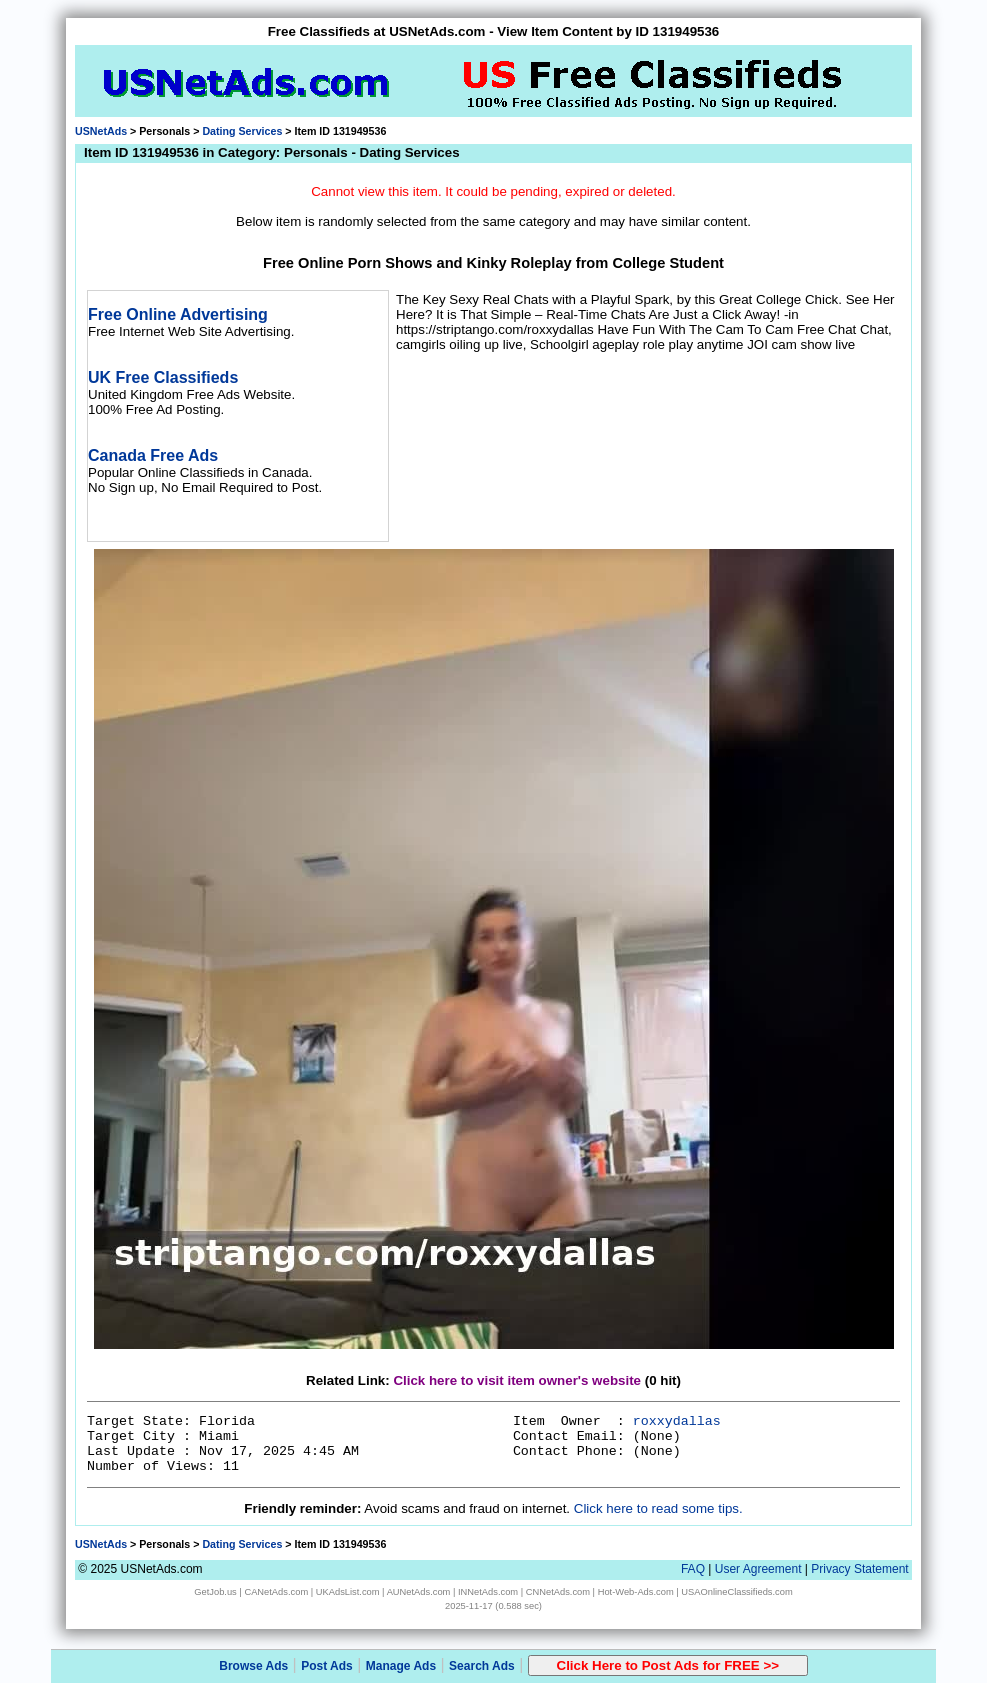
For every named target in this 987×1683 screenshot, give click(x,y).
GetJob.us (215, 1592)
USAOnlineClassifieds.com (736, 1592)
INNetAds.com (488, 1592)
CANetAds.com (276, 1592)
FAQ (693, 1569)
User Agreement (758, 1569)
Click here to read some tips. (658, 1508)
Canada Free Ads (153, 455)
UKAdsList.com (348, 1592)
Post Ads (327, 1666)
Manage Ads (401, 1666)
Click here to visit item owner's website (517, 1380)
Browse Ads (253, 1666)
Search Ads (482, 1666)
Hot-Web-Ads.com (636, 1592)
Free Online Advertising (178, 314)
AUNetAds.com (419, 1592)
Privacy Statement (859, 1569)
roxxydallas (677, 1421)
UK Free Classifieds (163, 377)
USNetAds (101, 131)
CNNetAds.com (558, 1592)
